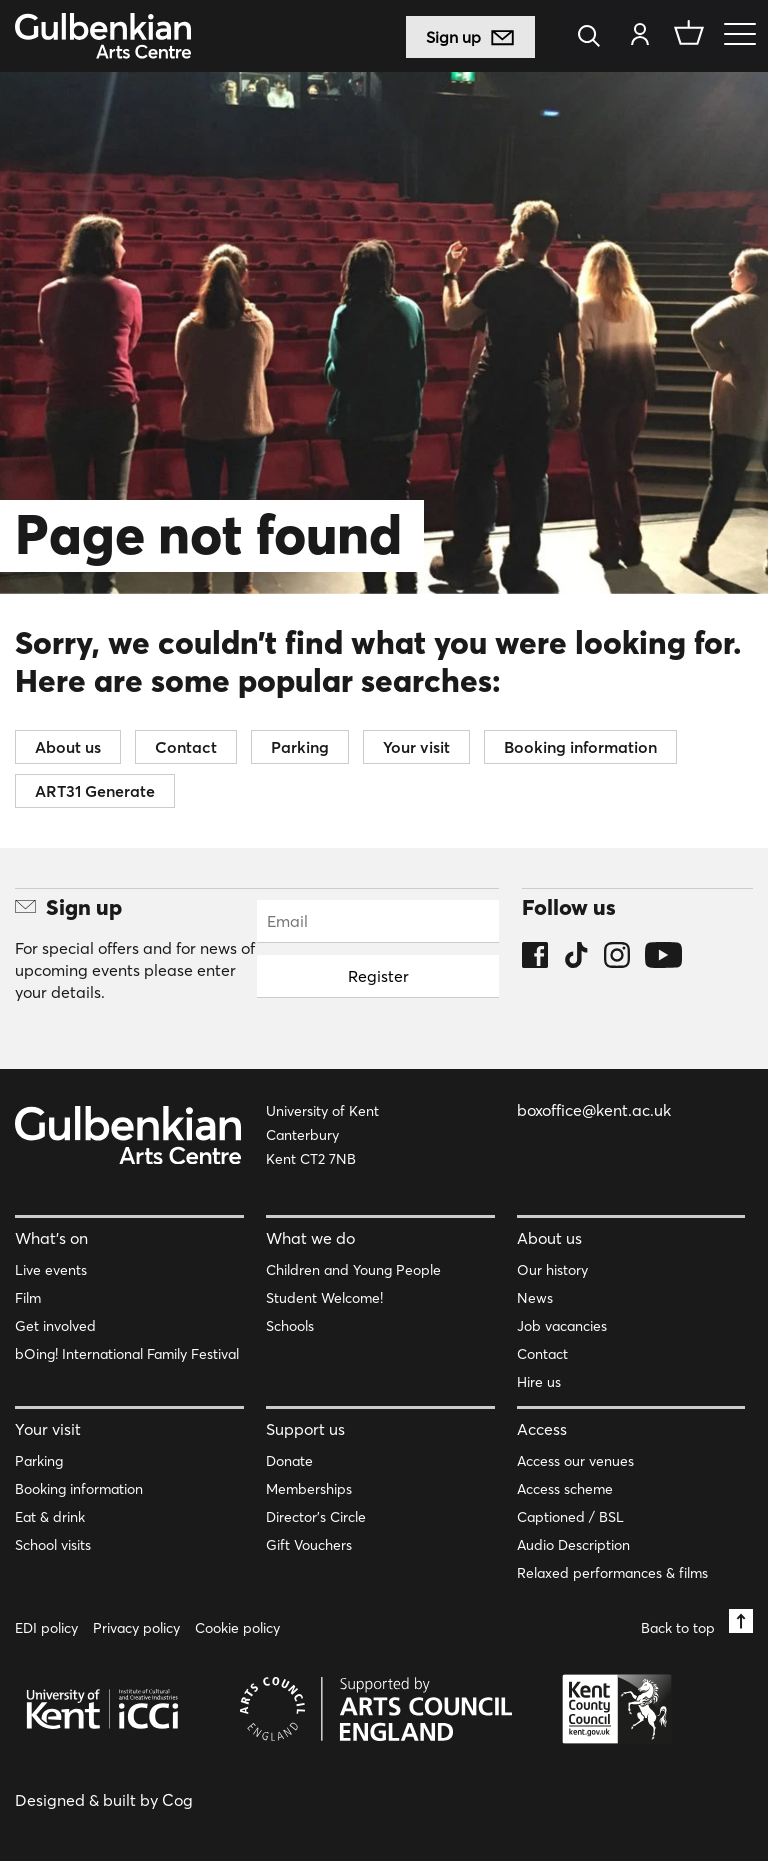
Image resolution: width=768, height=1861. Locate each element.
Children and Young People (353, 1270)
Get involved (55, 1326)
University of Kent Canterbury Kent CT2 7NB (322, 1135)
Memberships (309, 1489)
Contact (186, 747)
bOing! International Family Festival (127, 1354)
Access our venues (575, 1461)
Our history (552, 1270)
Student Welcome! (324, 1298)
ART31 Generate (95, 791)
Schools (290, 1326)
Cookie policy (237, 1628)
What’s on (51, 1238)
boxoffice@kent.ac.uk (594, 1110)
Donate (289, 1461)
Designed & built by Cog (104, 1800)
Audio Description (573, 1545)
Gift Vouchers (309, 1545)
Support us (305, 1429)
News (535, 1298)
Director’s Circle (316, 1517)
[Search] (594, 37)
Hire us (539, 1382)
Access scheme (565, 1489)
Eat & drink (50, 1517)
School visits (53, 1545)
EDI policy (46, 1628)
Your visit (416, 747)
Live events (51, 1270)
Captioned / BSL (570, 1517)
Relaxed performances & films (612, 1573)
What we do (310, 1238)
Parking (300, 747)
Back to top (697, 1622)
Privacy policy (136, 1628)
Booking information (580, 747)
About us (68, 747)
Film (28, 1298)
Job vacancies (562, 1326)
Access (542, 1429)
